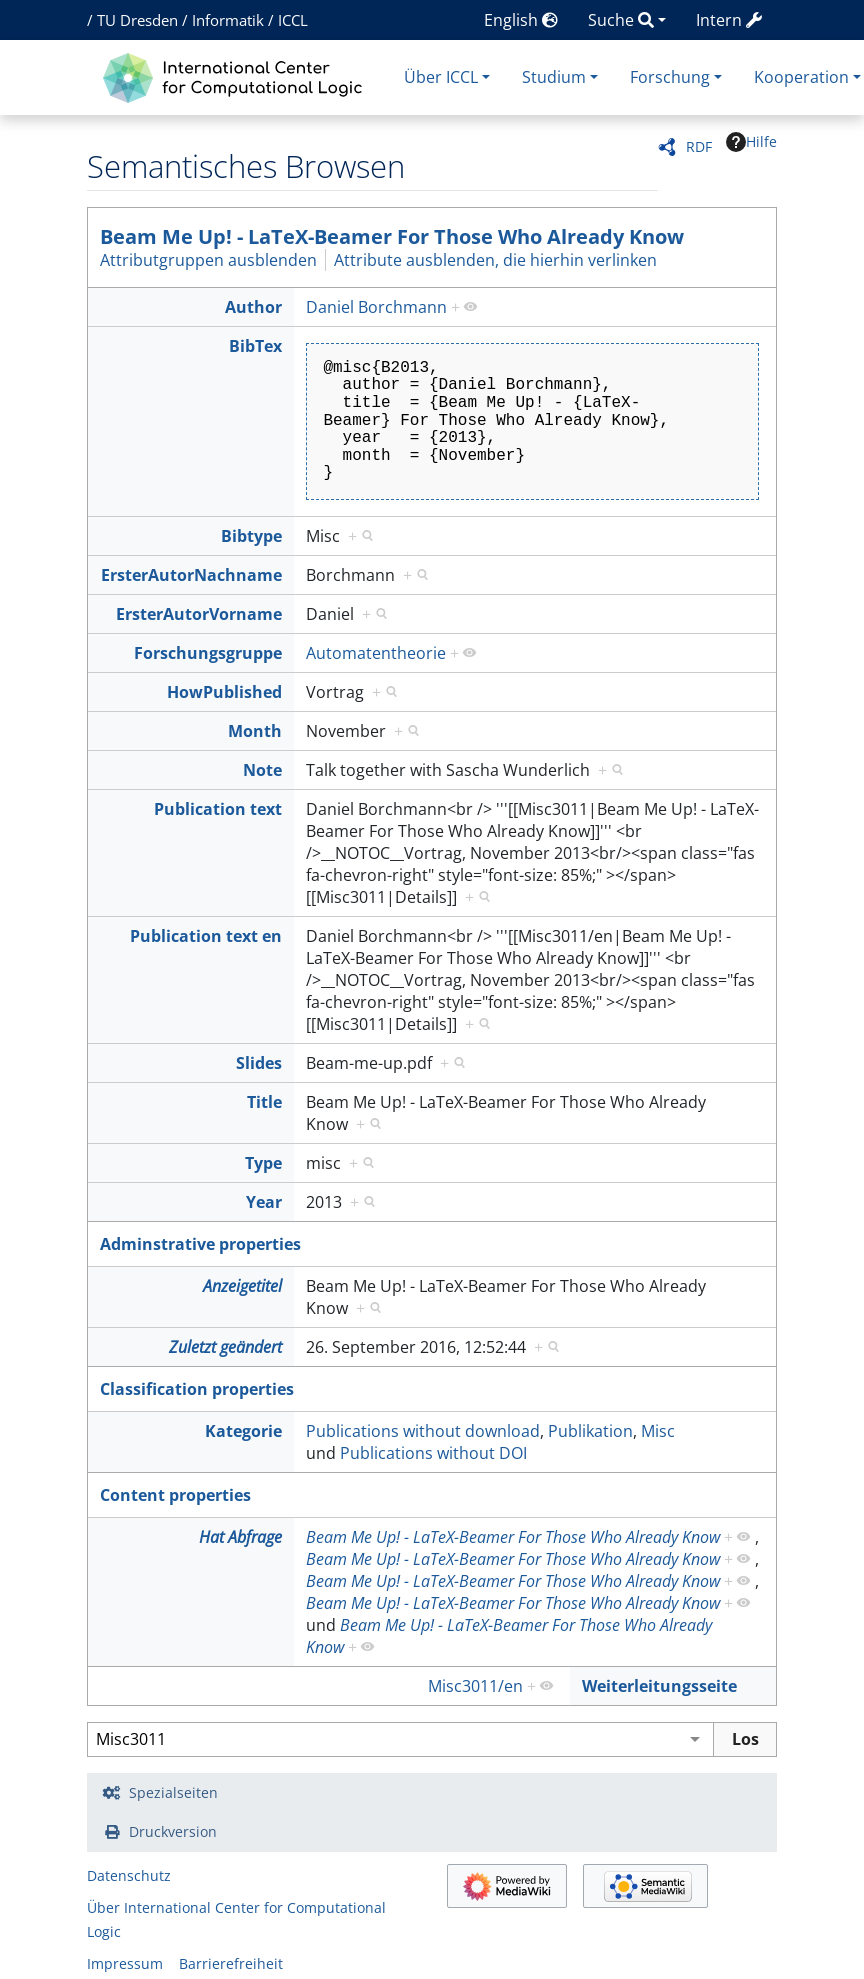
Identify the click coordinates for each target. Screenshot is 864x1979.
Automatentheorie (376, 653)
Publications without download (423, 1431)
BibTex (255, 346)
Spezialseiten (173, 1792)
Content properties (175, 1495)
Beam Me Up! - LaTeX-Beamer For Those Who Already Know (392, 236)
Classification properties (197, 1389)
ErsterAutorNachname (191, 575)
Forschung (670, 77)
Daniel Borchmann (376, 307)
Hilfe (751, 142)
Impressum (125, 1963)
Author (253, 307)
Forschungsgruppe (208, 653)
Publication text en (206, 936)
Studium (554, 77)
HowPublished (224, 692)
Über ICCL (441, 77)
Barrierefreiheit (231, 1963)
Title (264, 1102)
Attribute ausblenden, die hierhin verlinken (495, 260)
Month (255, 731)
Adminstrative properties (200, 1244)
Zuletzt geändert (225, 1347)
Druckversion (173, 1831)
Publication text (218, 809)
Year (264, 1202)
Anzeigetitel (242, 1286)
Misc (658, 1431)
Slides (259, 1063)
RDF (699, 146)
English (521, 20)
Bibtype (251, 536)
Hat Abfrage (240, 1537)
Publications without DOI (433, 1453)
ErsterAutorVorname (199, 614)
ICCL (293, 20)
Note (262, 770)
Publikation (590, 1431)
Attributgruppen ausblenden (208, 260)
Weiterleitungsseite (659, 1686)
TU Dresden (137, 20)
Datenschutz (129, 1875)
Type (263, 1163)
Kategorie (243, 1431)
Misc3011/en (475, 1686)
